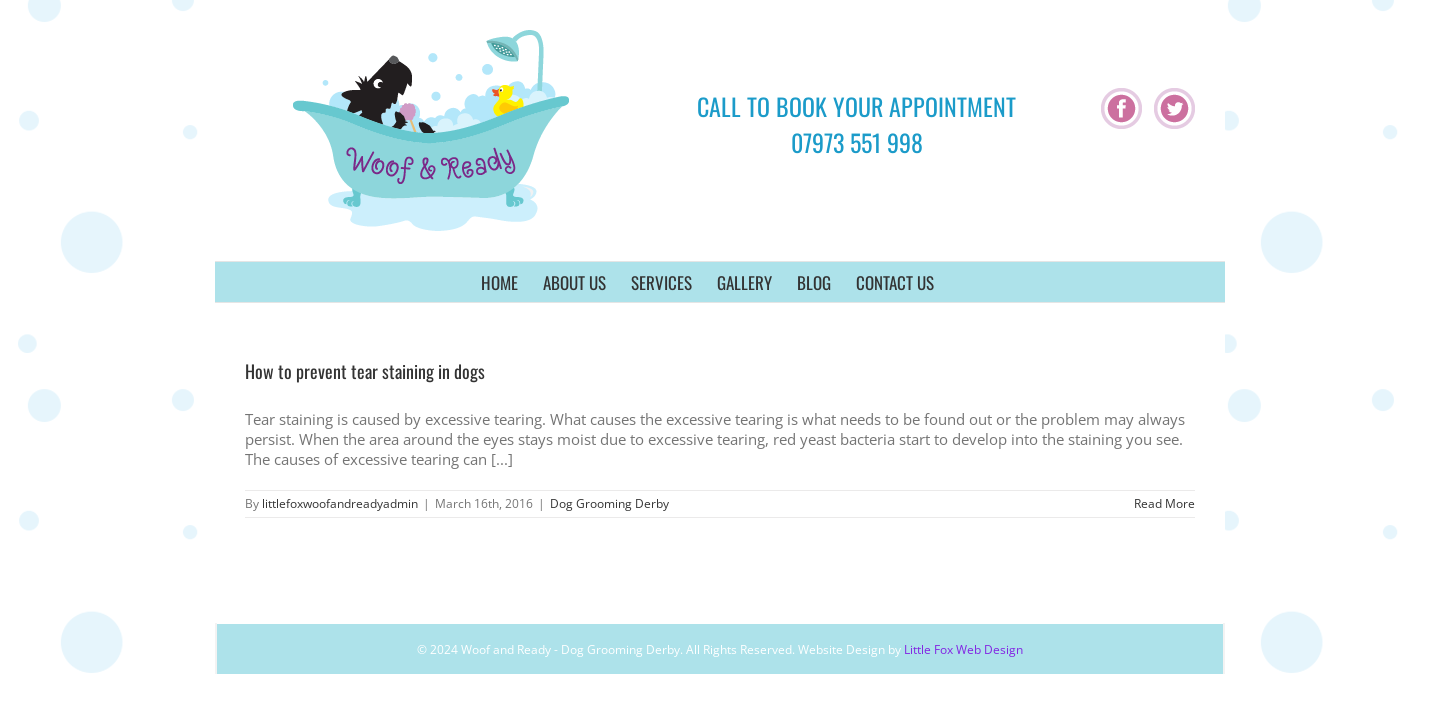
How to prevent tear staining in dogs (365, 371)
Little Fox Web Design (963, 649)
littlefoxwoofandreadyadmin (340, 503)
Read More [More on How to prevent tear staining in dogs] (1164, 503)
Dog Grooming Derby (609, 503)
